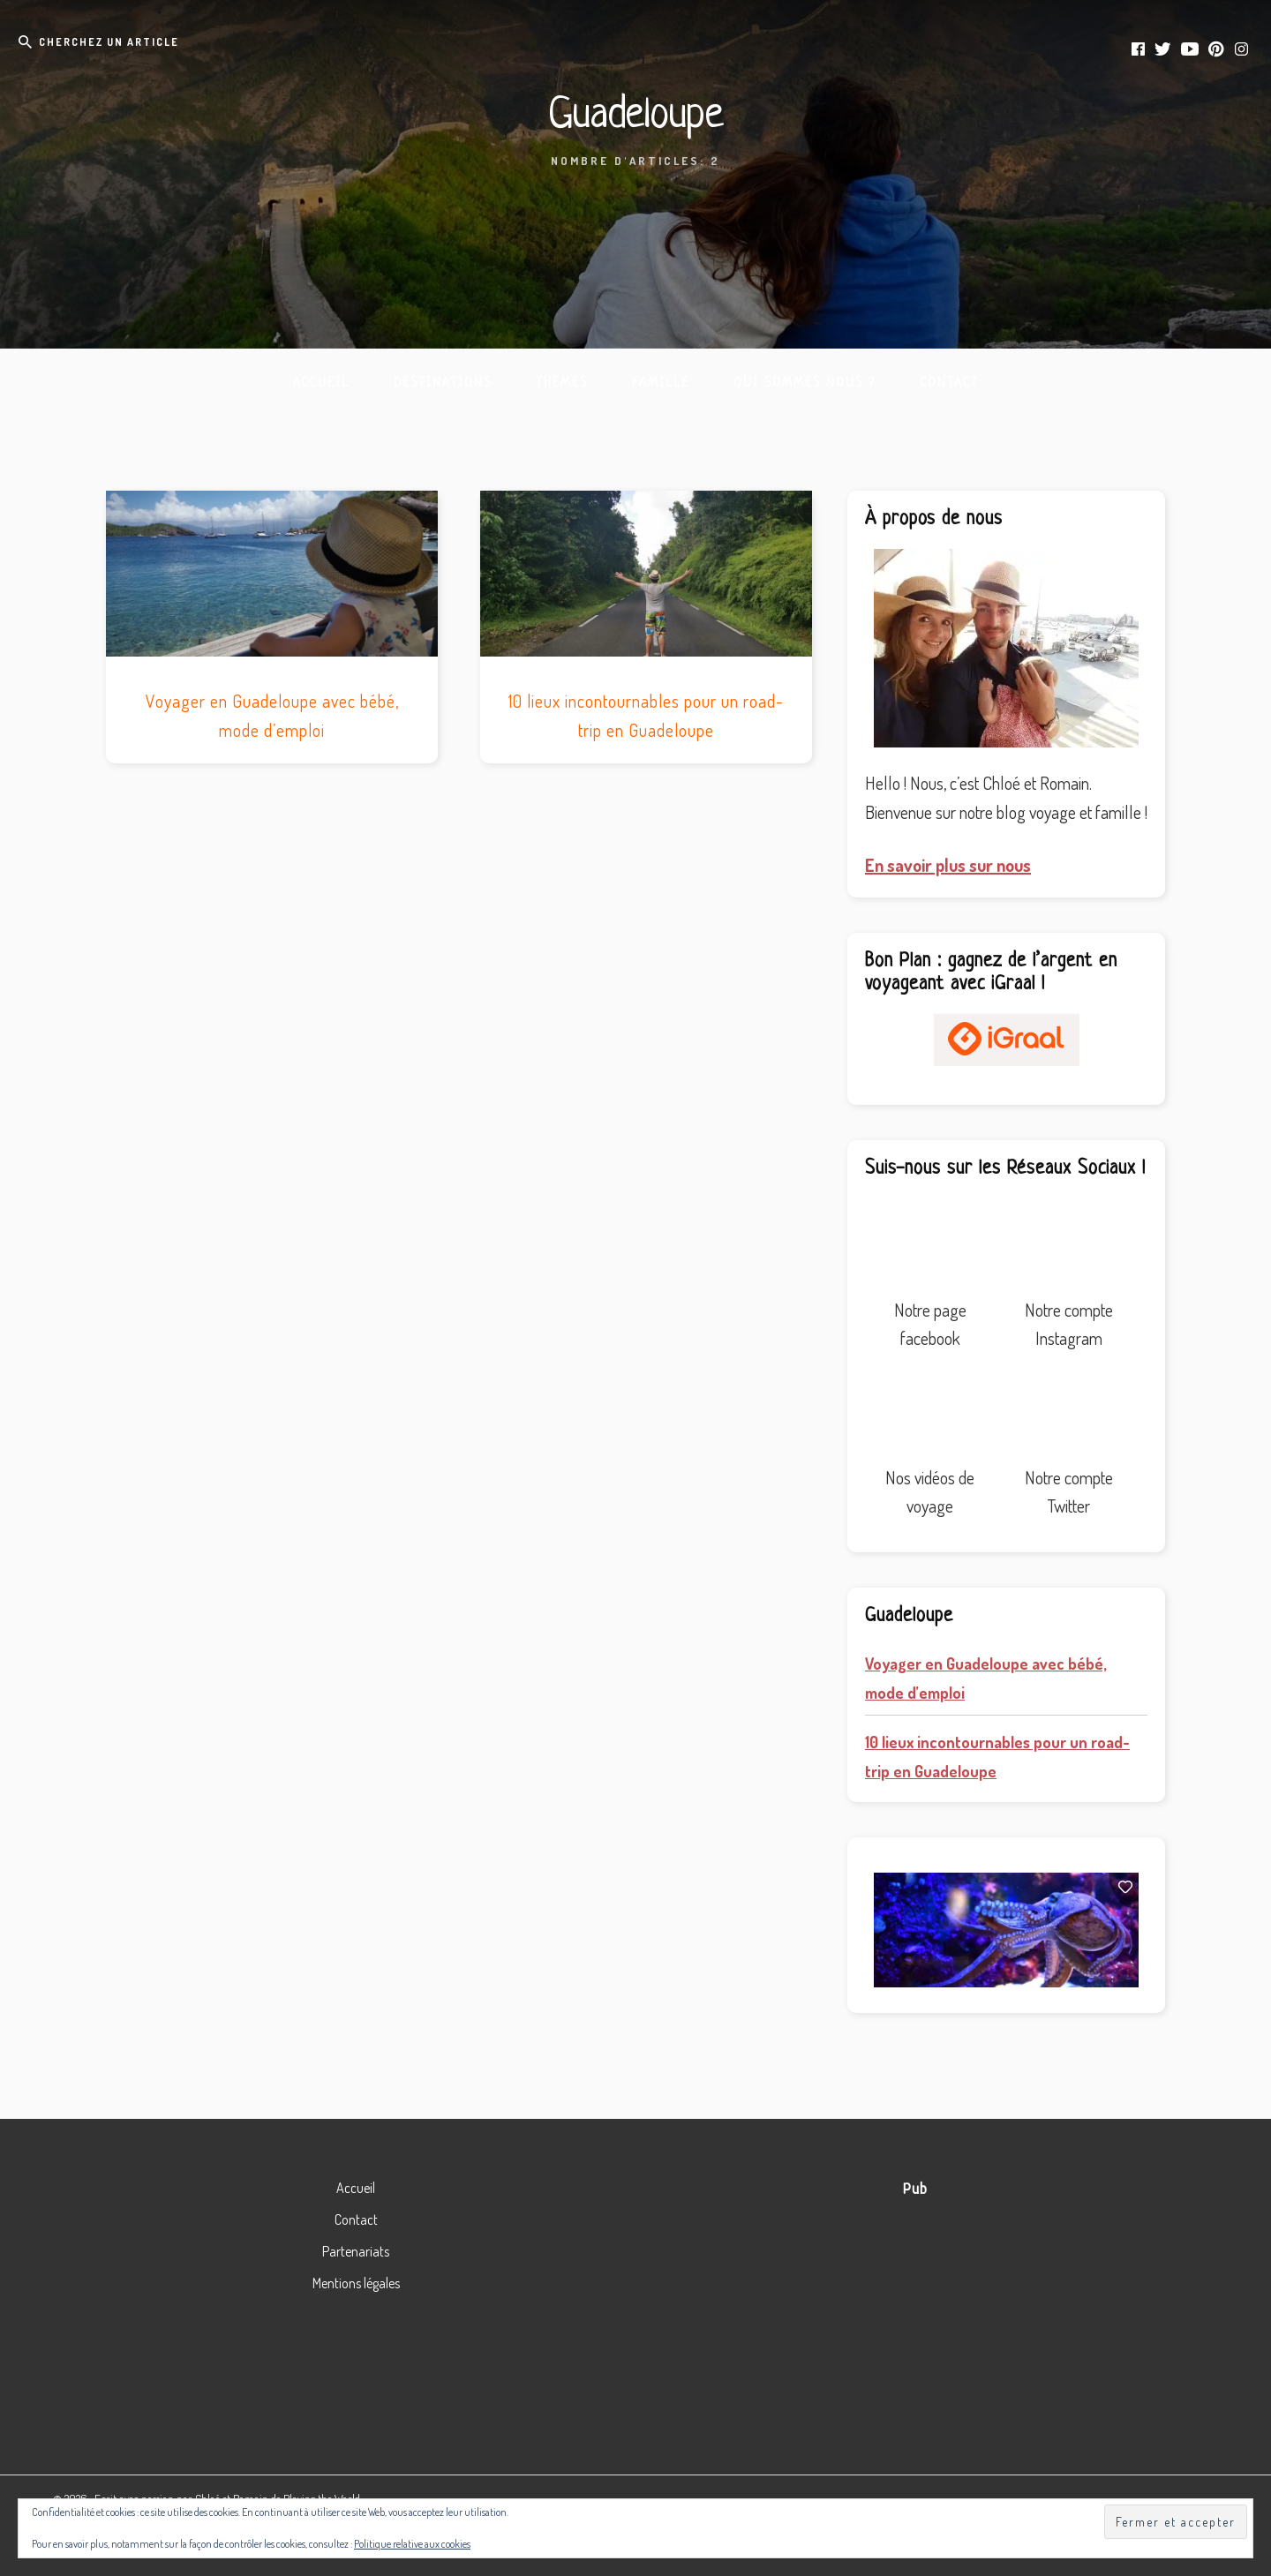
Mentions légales (356, 2283)
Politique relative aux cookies (412, 2543)
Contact (356, 2219)
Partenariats (355, 2251)
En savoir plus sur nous (948, 864)
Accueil (355, 2188)
